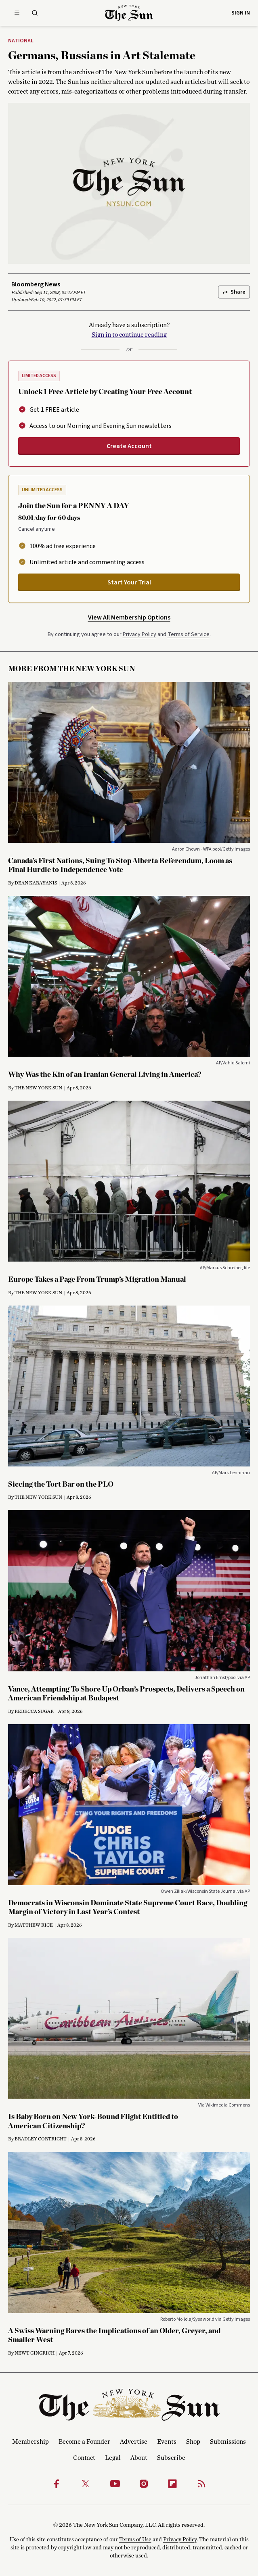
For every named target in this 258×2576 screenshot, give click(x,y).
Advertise (133, 2441)
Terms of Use (135, 2540)
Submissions (228, 2441)
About (138, 2458)
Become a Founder (84, 2441)
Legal (113, 2458)
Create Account (129, 446)
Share (233, 292)
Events (166, 2441)
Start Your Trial (129, 582)
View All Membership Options (129, 617)
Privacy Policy (139, 634)
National (21, 41)
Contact (84, 2458)
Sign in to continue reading (129, 335)
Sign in (240, 13)
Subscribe (171, 2458)
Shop (193, 2441)
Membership (30, 2441)
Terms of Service (189, 634)
